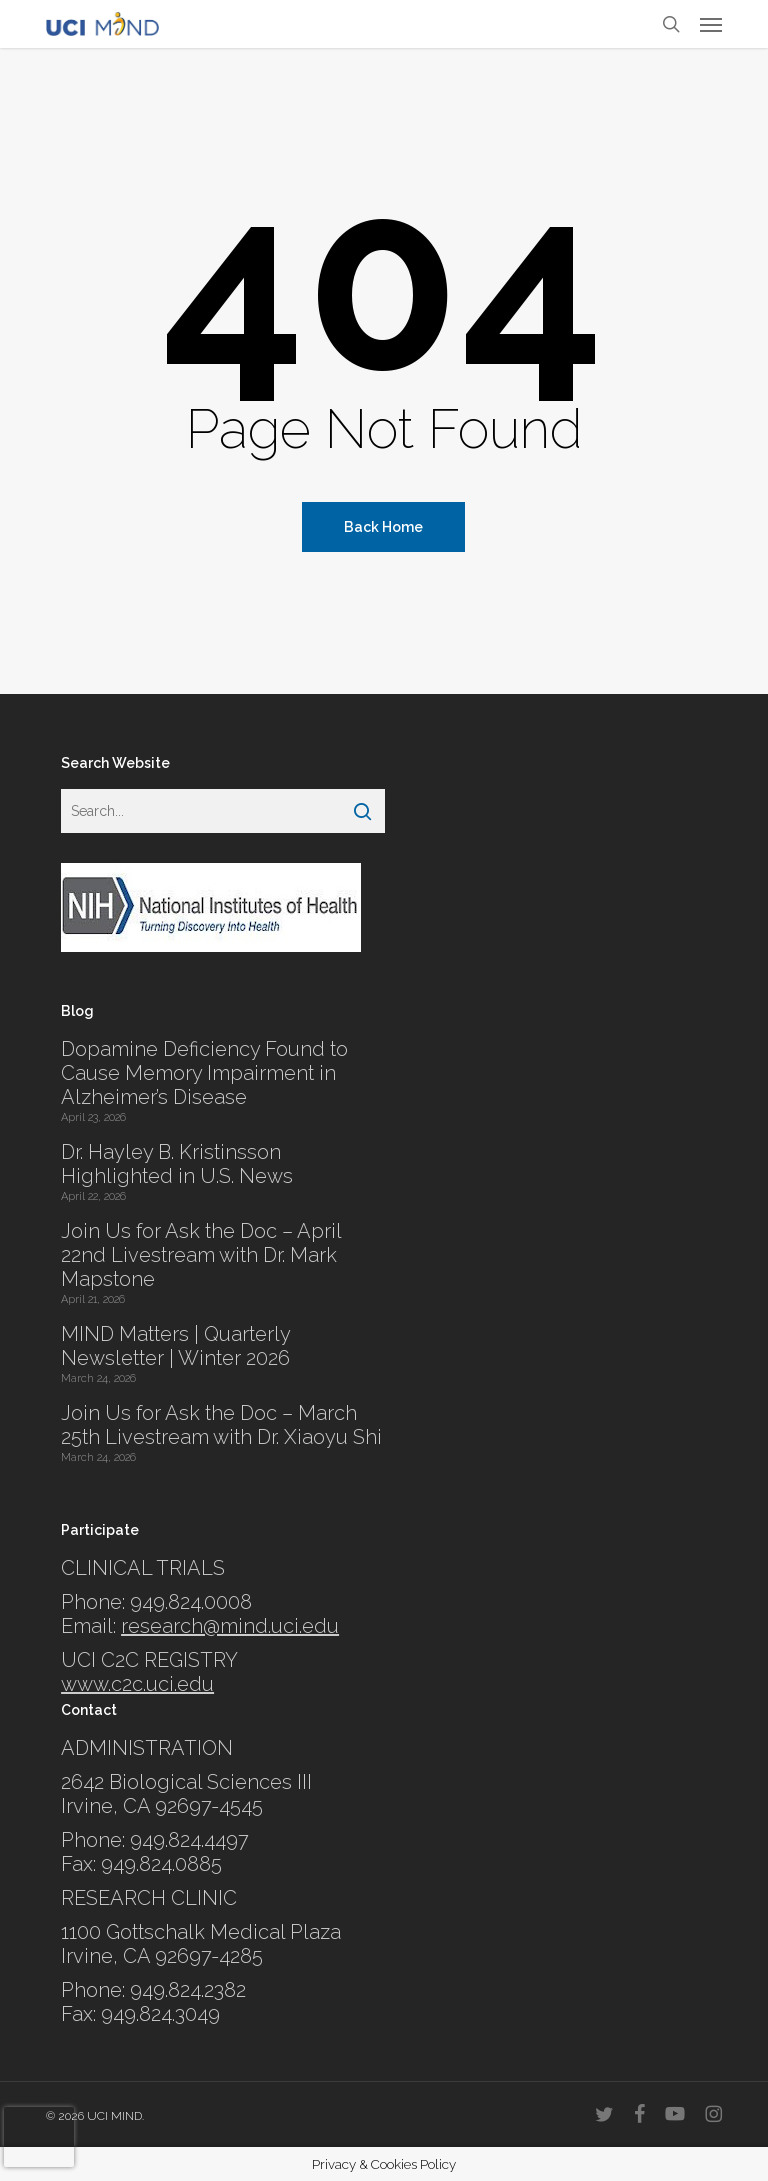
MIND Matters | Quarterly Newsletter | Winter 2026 (175, 1346)
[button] (711, 24)
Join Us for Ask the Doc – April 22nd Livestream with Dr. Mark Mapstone (201, 1255)
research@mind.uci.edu (230, 1626)
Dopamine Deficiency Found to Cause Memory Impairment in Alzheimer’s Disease (204, 1073)
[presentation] (39, 2137)
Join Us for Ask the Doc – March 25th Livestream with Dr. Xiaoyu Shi (221, 1425)
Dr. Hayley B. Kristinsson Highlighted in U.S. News (177, 1164)
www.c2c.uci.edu (137, 1684)
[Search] (362, 811)
